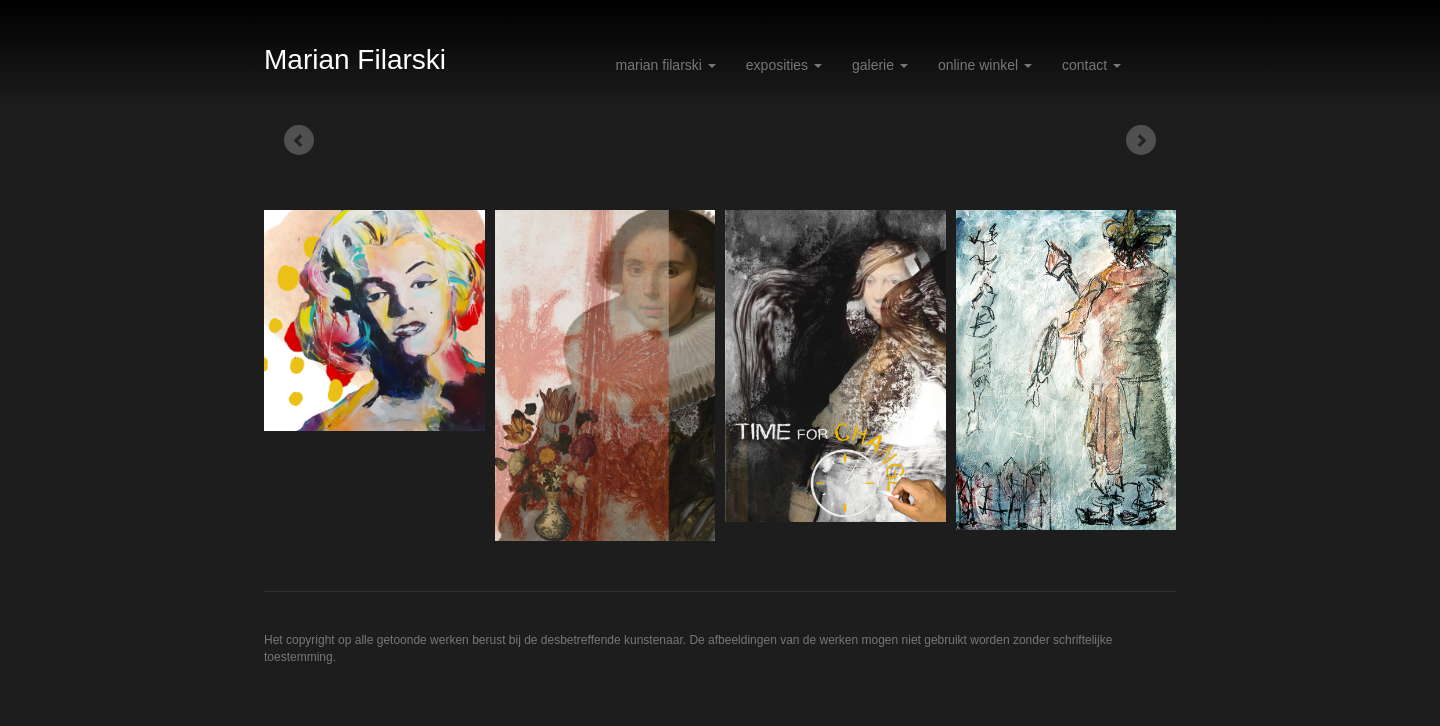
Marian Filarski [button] (666, 65)
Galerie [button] (880, 65)
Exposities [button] (784, 65)
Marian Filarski (355, 59)
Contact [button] (1091, 65)
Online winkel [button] (985, 65)
